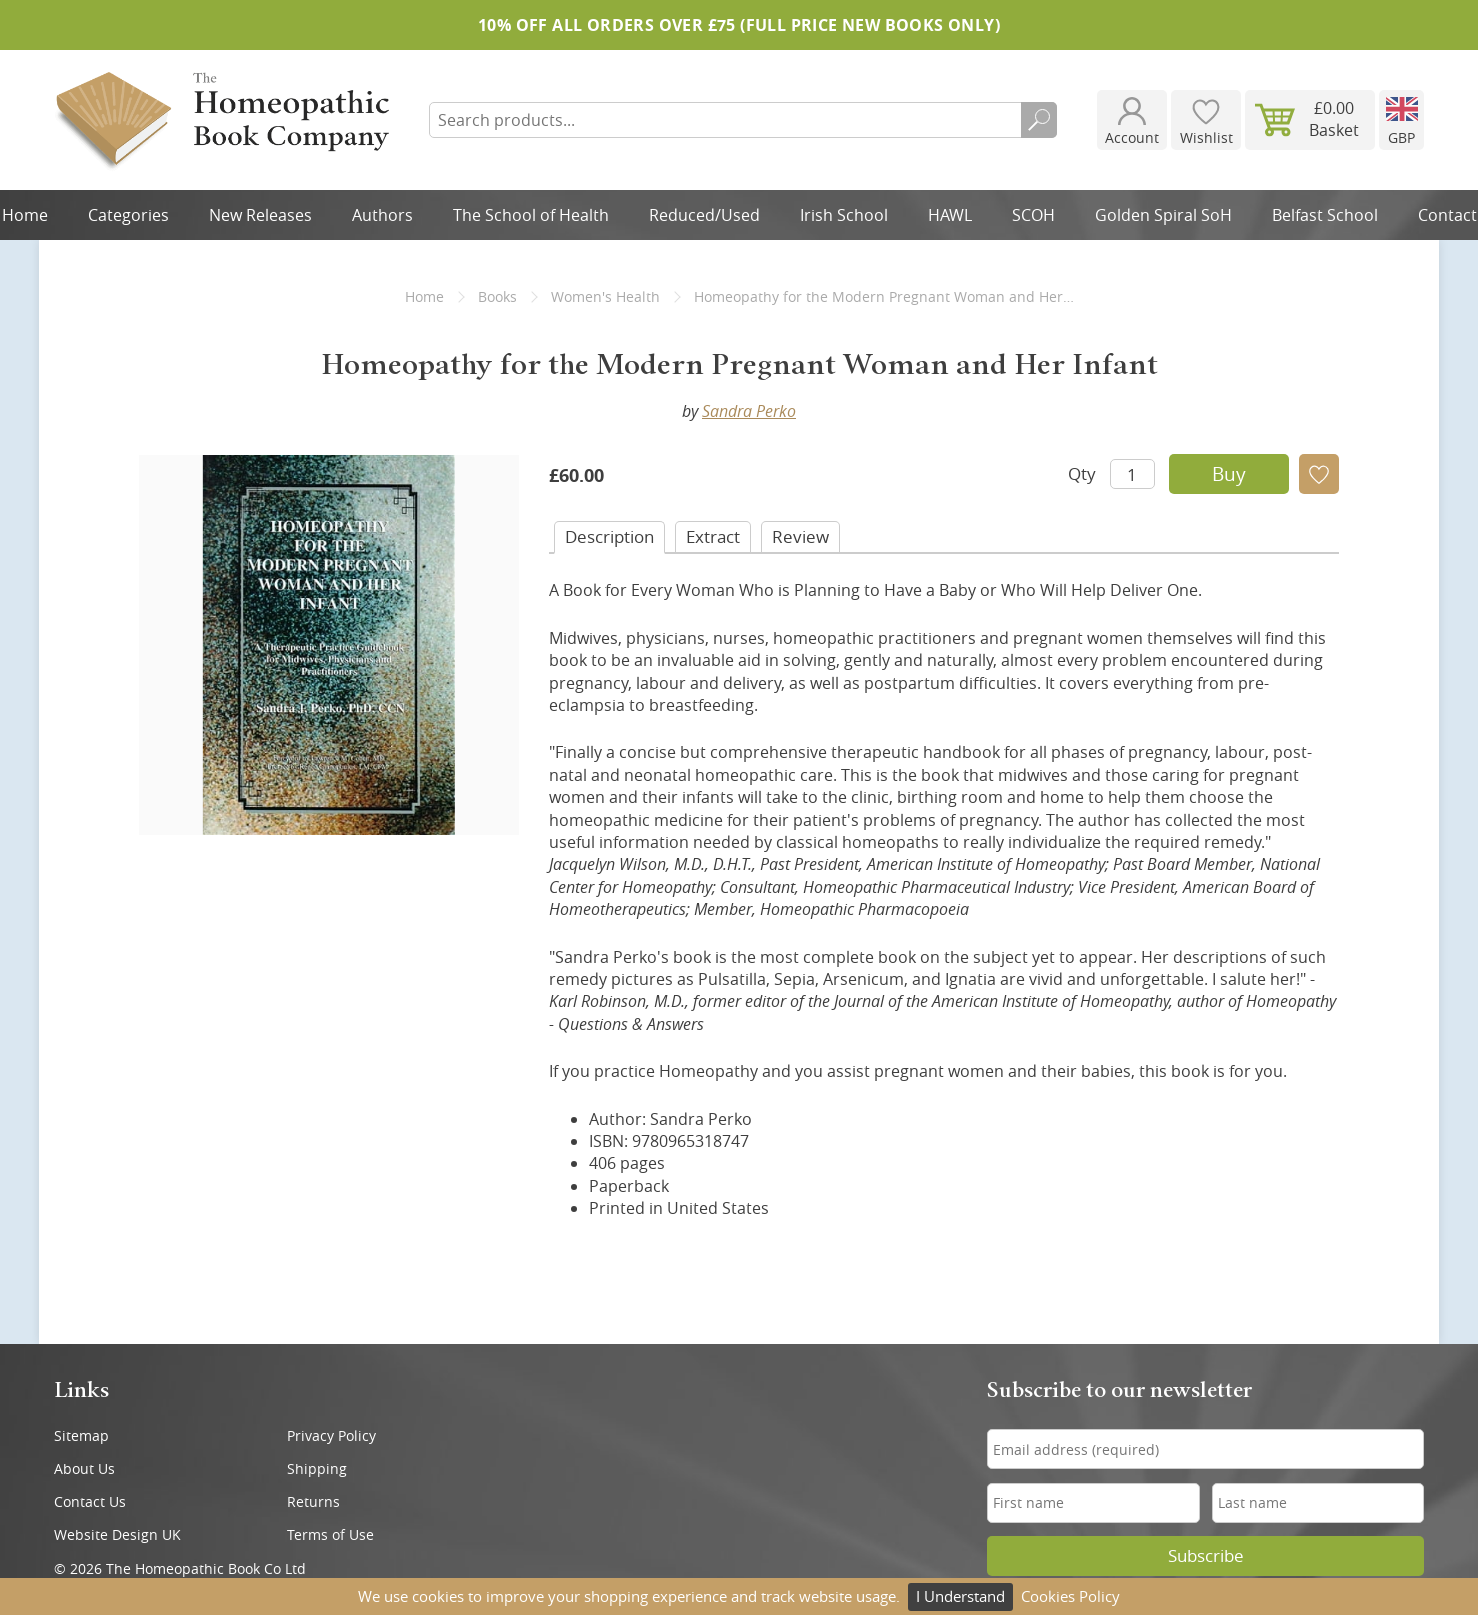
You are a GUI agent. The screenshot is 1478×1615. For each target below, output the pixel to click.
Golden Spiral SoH (1163, 215)
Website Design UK (117, 1534)
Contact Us (90, 1501)
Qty (1082, 473)
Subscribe (1206, 1556)
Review (800, 536)
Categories (128, 215)
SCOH (1033, 215)
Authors (382, 215)
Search (1039, 120)
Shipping (317, 1468)
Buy (1229, 474)
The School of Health (531, 215)
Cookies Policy (1070, 1596)
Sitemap (81, 1435)
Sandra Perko (749, 411)
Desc (609, 536)
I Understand (960, 1596)
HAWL (950, 215)
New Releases (260, 215)
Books (497, 296)
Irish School (844, 215)
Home (424, 296)
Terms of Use (330, 1534)
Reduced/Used (704, 215)
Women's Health (605, 296)
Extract (713, 536)
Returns (313, 1501)
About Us (84, 1468)
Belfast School (1325, 215)
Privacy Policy (331, 1435)
